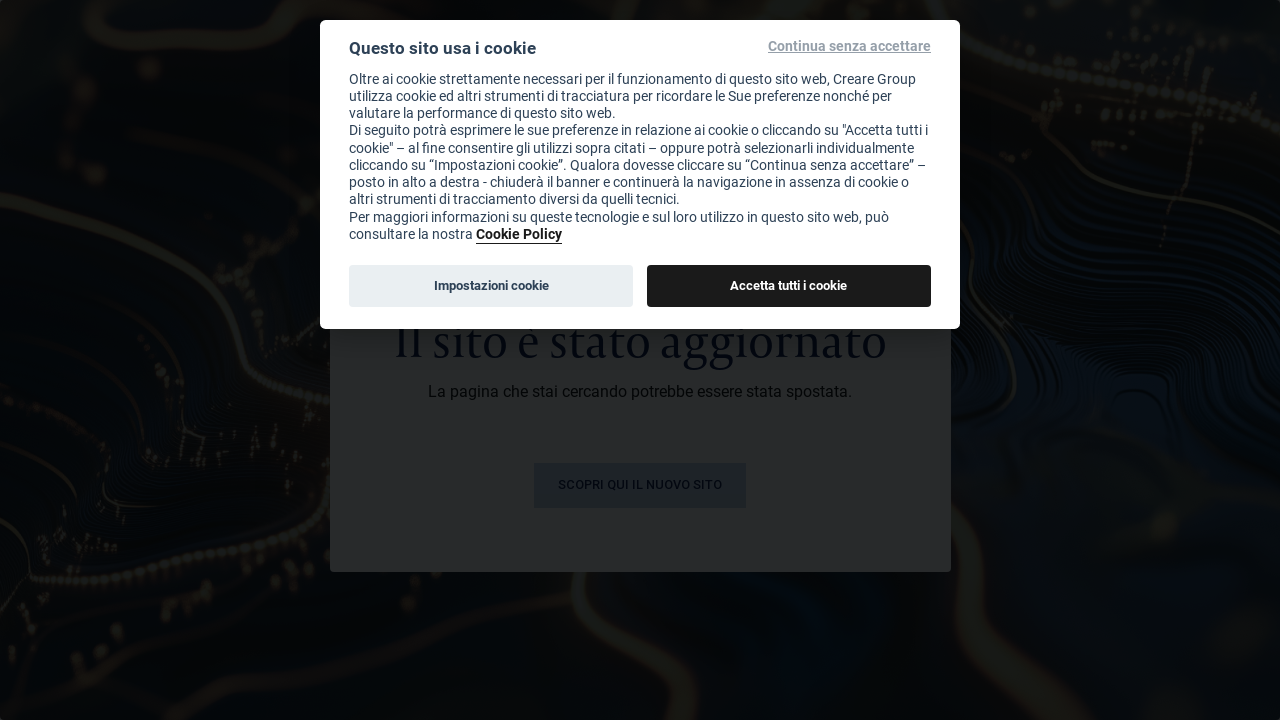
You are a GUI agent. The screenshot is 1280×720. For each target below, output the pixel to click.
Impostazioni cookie (491, 285)
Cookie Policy (519, 233)
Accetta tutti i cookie (788, 285)
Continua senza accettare (849, 46)
